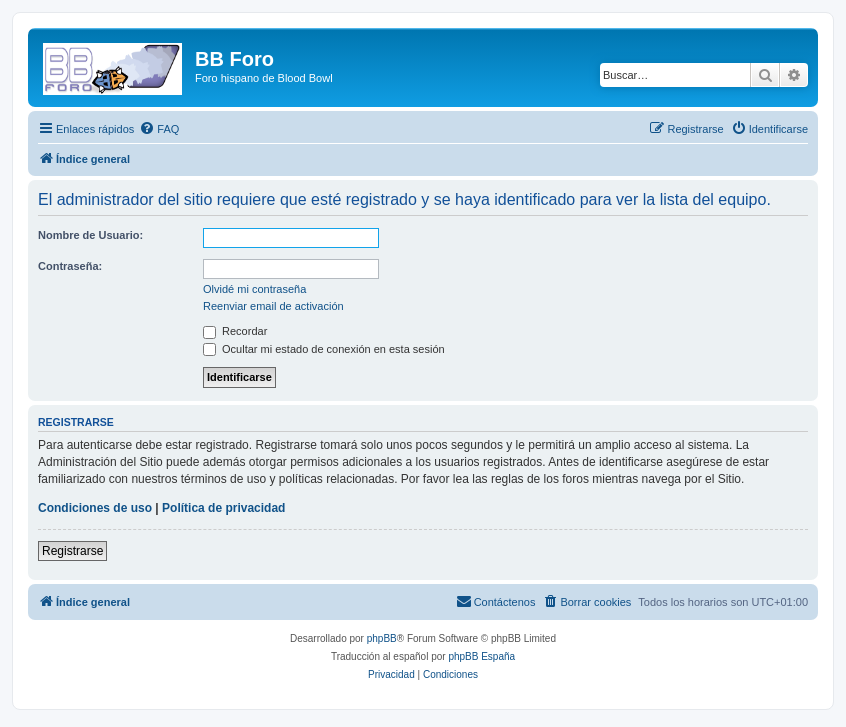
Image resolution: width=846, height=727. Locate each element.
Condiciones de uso (95, 508)
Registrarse (72, 551)
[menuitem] (159, 129)
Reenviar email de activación (273, 306)
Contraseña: (70, 266)
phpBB (382, 638)
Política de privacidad (223, 508)
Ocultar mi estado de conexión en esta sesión (324, 349)
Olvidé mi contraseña (254, 289)
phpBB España (481, 656)
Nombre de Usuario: (90, 235)
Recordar (235, 331)
